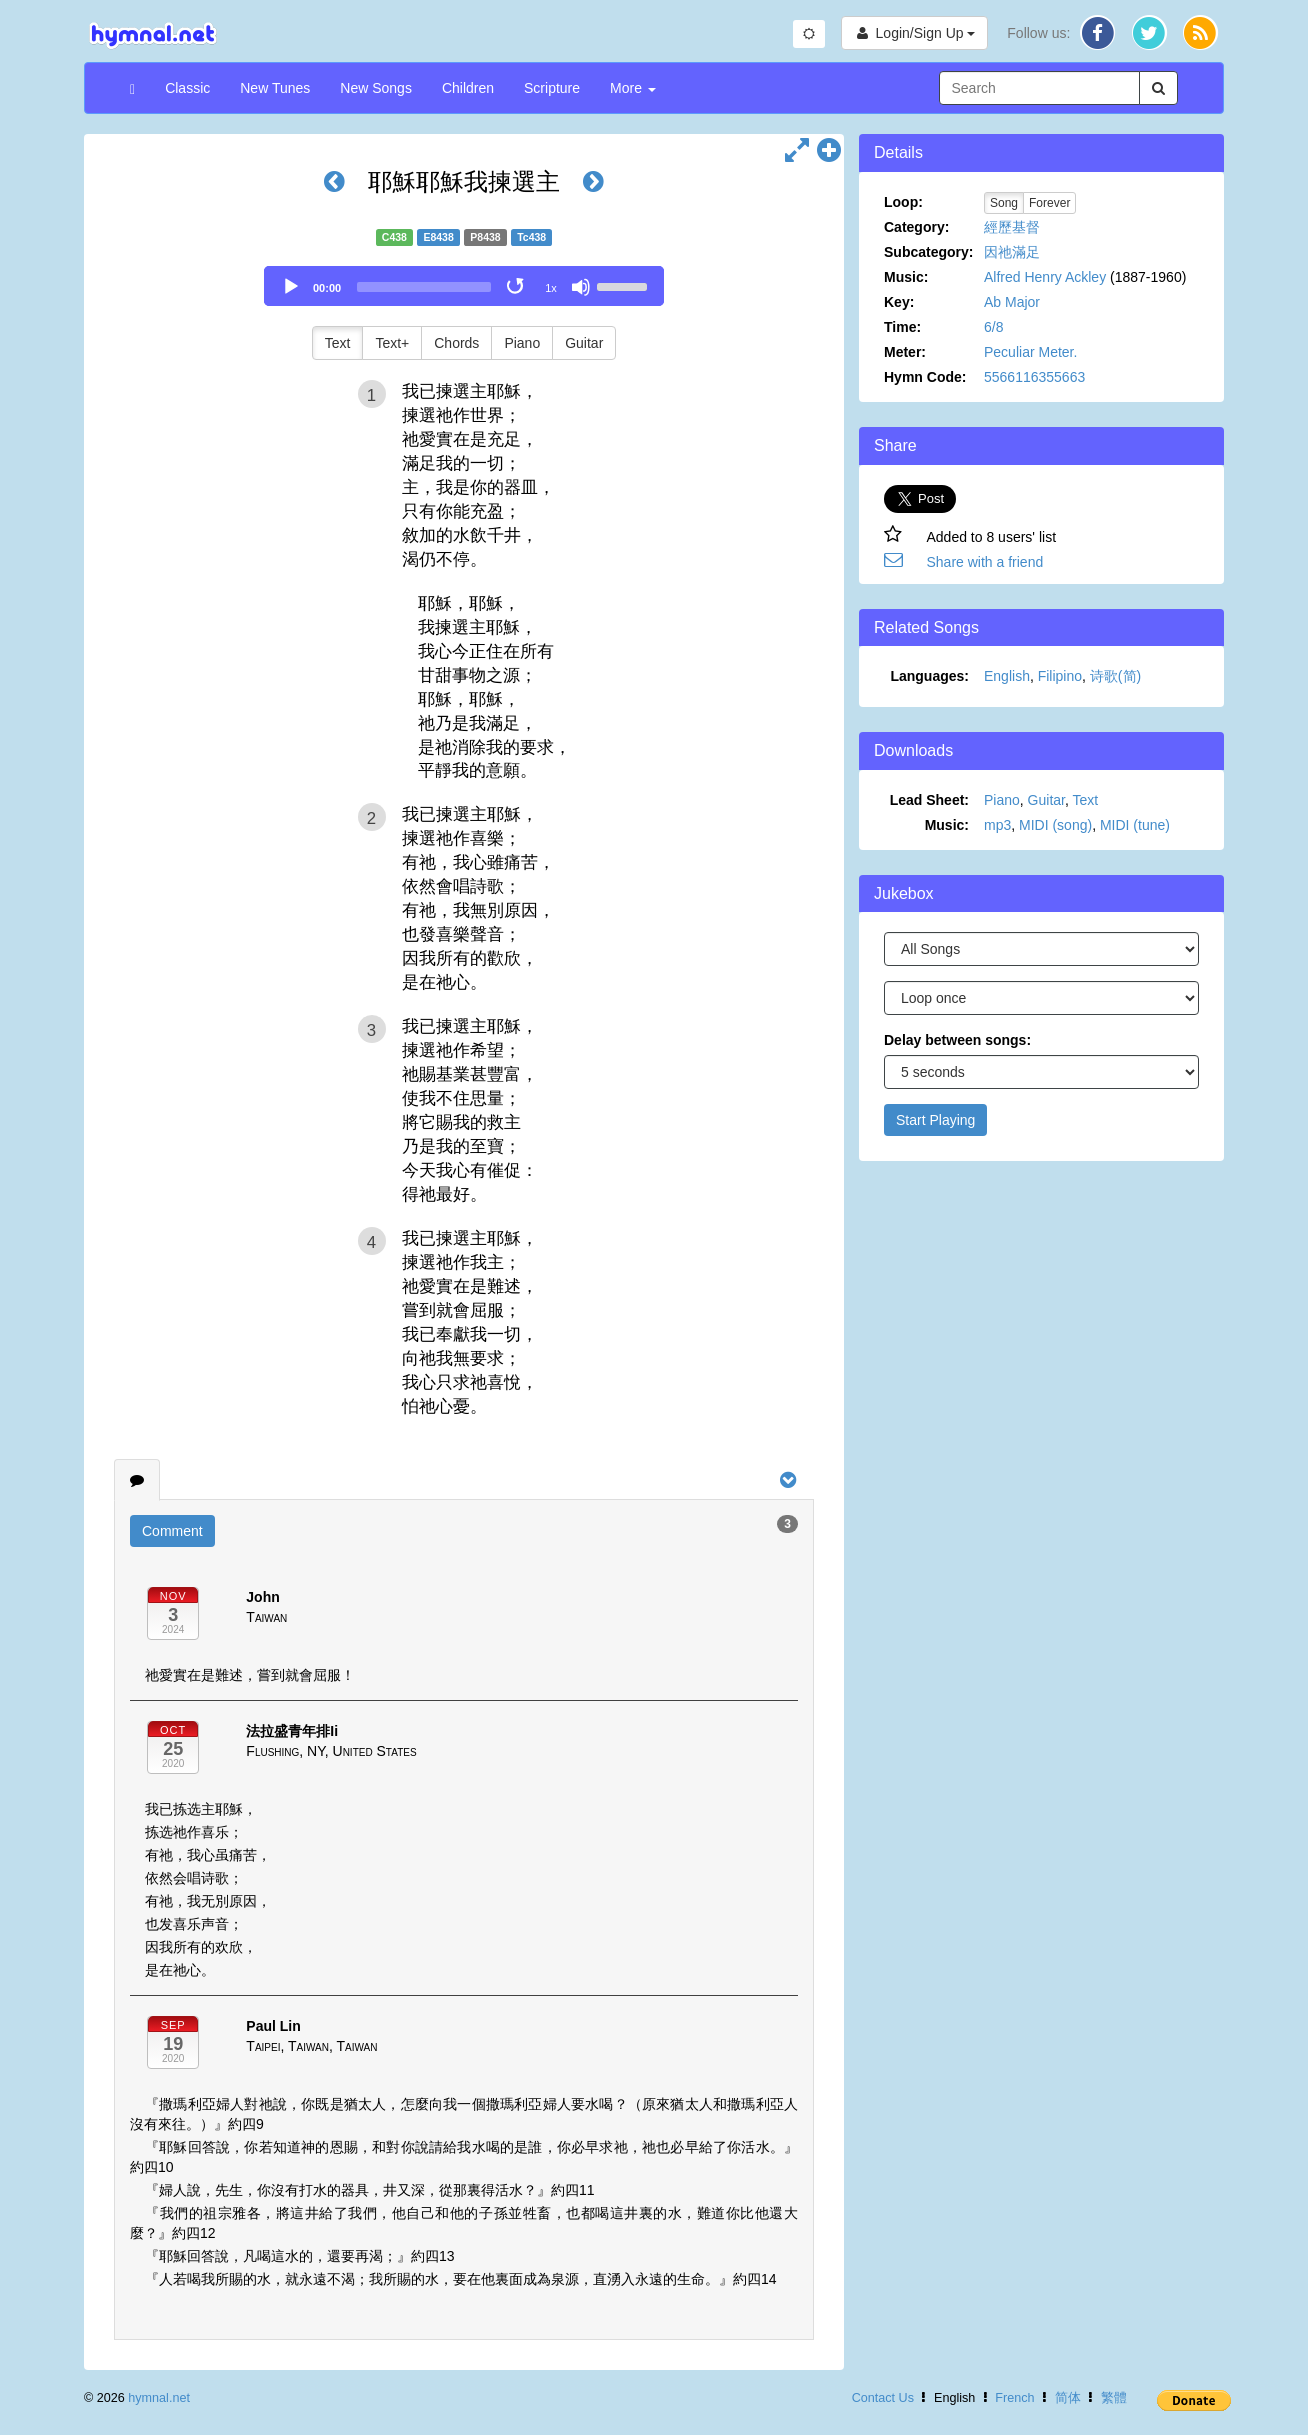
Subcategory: (928, 252)
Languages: (929, 676)
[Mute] (581, 287)
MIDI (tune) (1135, 825)
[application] (464, 286)
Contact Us (883, 2398)
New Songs (376, 88)
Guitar (584, 343)
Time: (902, 327)
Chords (456, 343)
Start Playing (935, 1120)
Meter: (905, 352)
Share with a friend (985, 562)
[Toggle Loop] (517, 287)
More (633, 88)
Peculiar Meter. (1030, 352)
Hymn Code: (925, 377)
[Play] (291, 287)
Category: (916, 227)
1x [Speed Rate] (551, 288)
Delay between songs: (957, 1040)
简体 (1068, 2398)
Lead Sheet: (929, 800)
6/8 (993, 327)
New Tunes (275, 88)
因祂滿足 (1012, 252)
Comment (172, 1531)
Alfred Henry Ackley (1045, 277)
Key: (899, 302)
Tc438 (531, 237)
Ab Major (1012, 302)
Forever (1049, 203)
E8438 (438, 237)
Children (468, 88)
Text (338, 343)
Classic (187, 88)
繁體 (1114, 2398)
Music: (906, 277)
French (1014, 2398)
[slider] (424, 287)
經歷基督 (1012, 227)
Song (1004, 203)
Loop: (903, 202)
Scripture (552, 88)
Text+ (392, 343)
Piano (522, 343)
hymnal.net (159, 2398)
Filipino (1060, 676)
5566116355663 (1034, 377)
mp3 (997, 825)
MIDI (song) (1055, 825)
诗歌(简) (1115, 676)
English (1007, 676)
